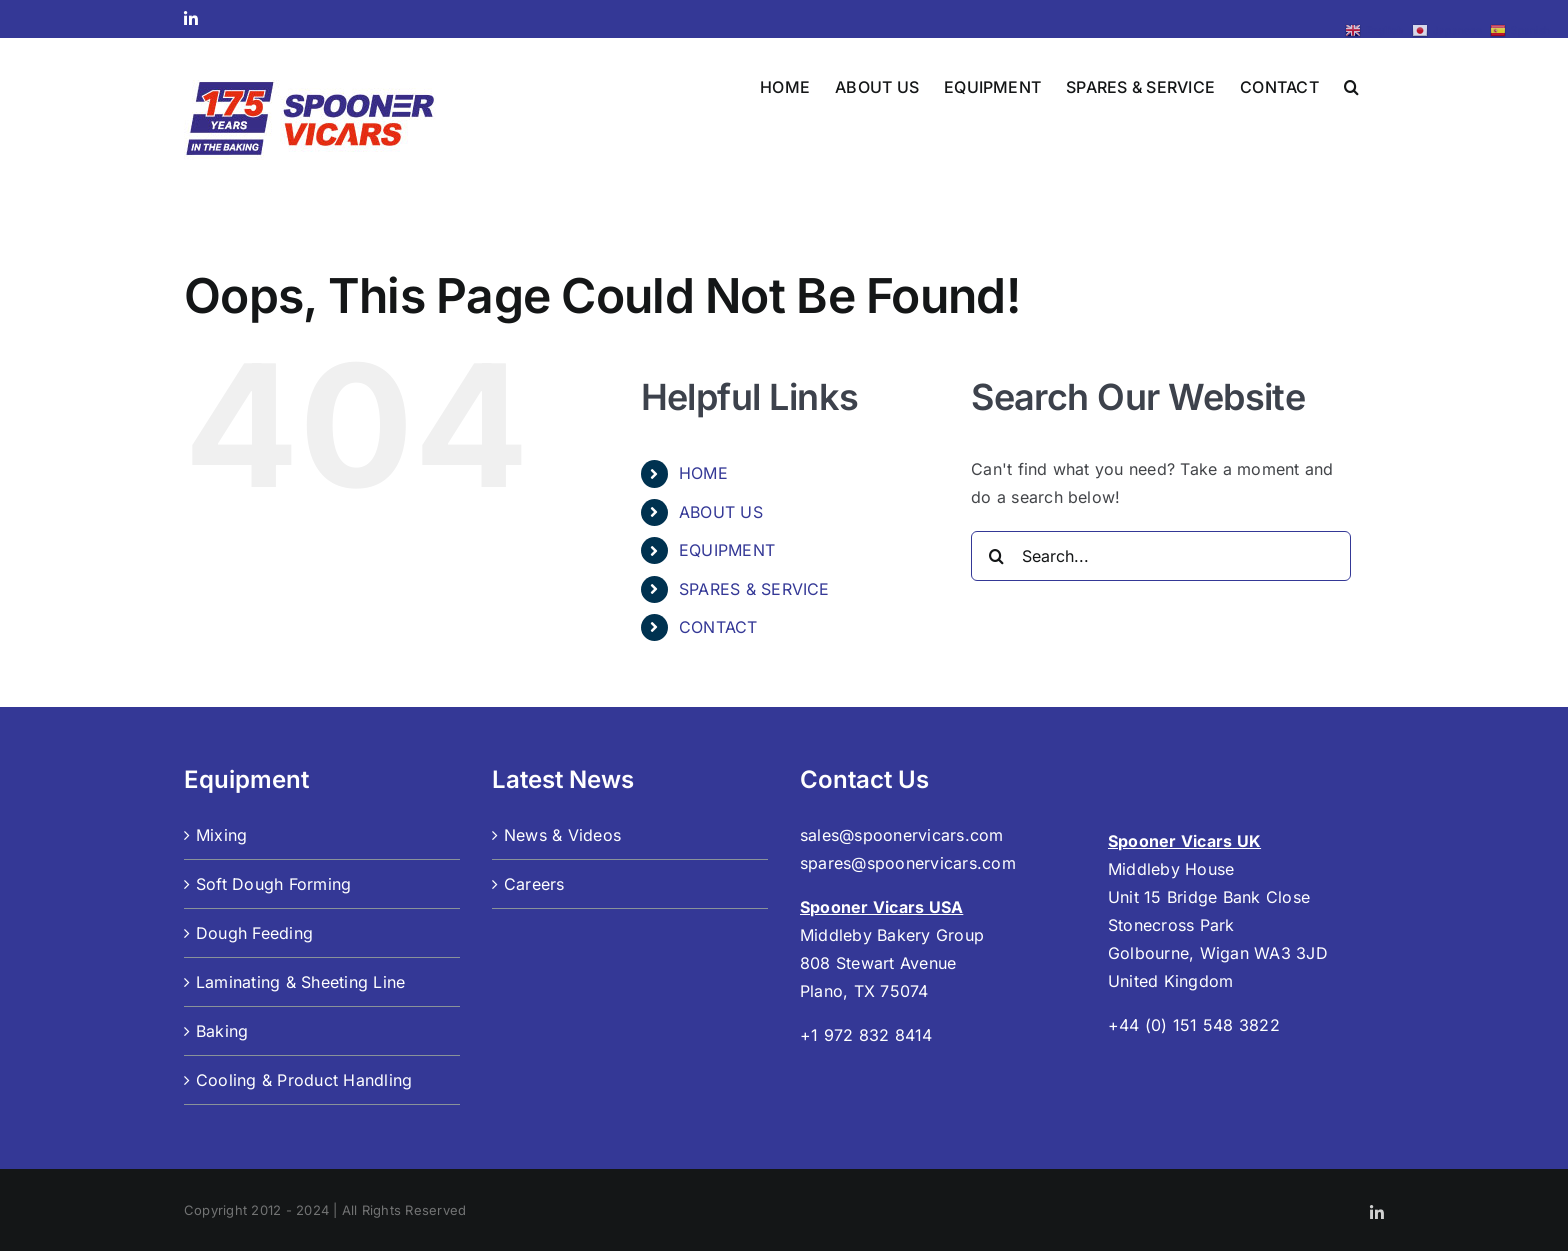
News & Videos (562, 835)
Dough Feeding (254, 933)
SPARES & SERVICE (754, 589)
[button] (1351, 85)
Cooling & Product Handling (304, 1080)
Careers (534, 884)
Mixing (221, 835)
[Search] (996, 556)
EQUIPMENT (727, 550)
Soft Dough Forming (273, 884)
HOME (703, 473)
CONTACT (718, 627)
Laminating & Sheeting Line (300, 982)
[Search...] (1161, 556)
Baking (222, 1031)
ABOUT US (721, 512)
